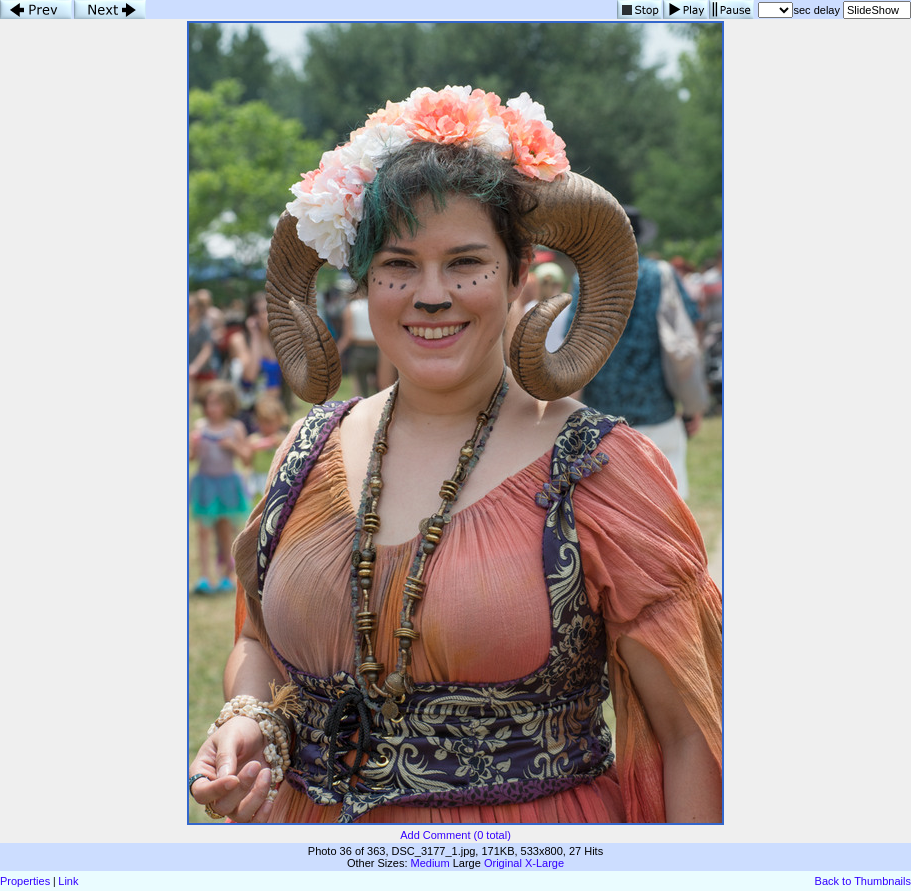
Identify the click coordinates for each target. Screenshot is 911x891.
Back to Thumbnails (863, 881)
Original (503, 863)
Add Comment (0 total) (455, 835)
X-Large (544, 863)
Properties (25, 881)
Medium (430, 863)
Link (68, 881)
